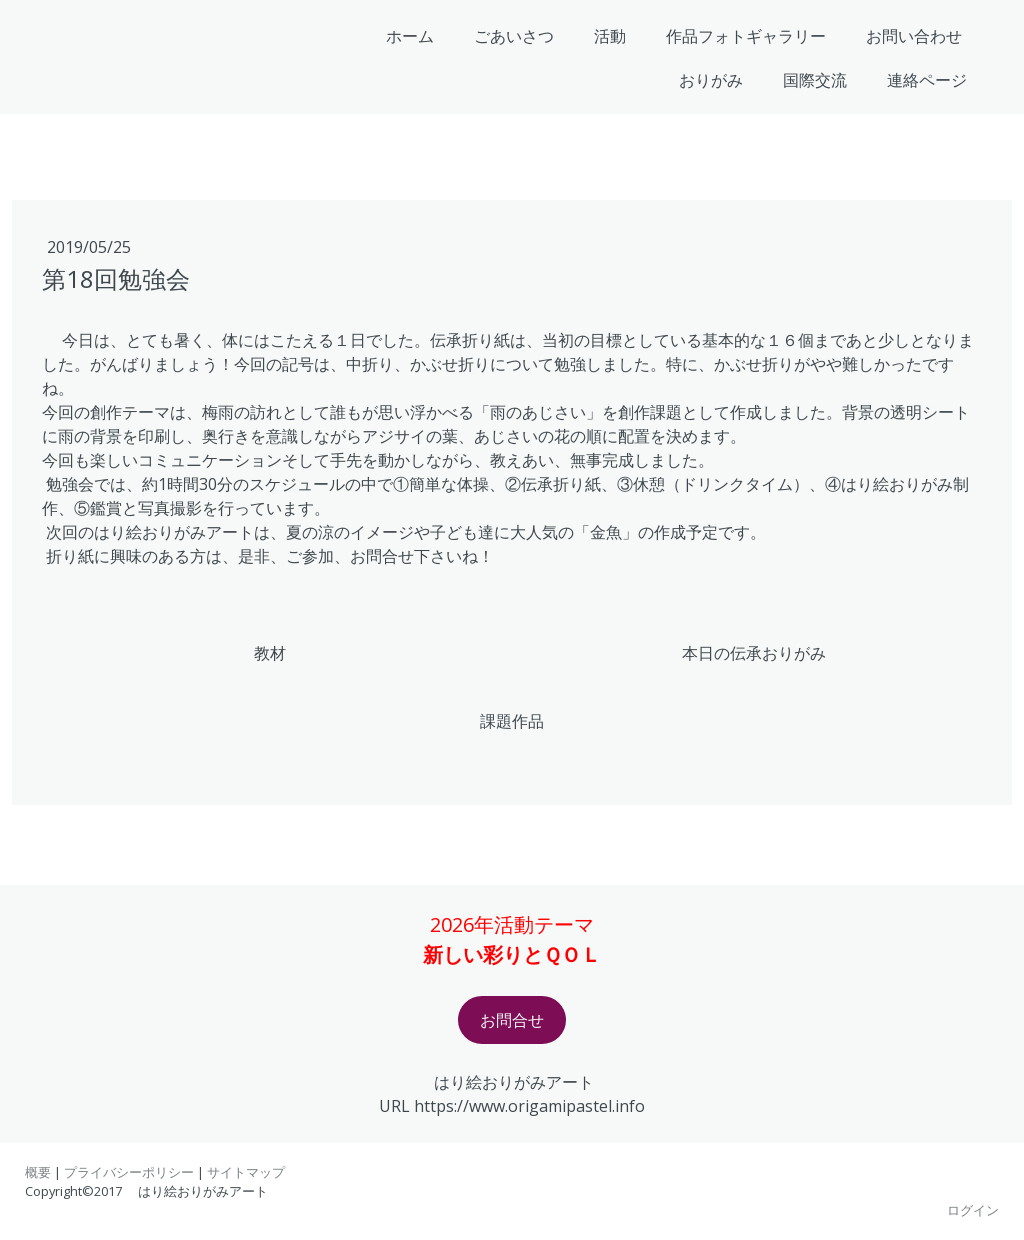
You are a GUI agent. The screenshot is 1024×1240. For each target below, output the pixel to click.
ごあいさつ (514, 36)
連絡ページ (927, 80)
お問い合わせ (914, 36)
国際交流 (815, 80)
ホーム (410, 36)
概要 (38, 1172)
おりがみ (711, 80)
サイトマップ (246, 1172)
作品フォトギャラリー (746, 36)
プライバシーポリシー (129, 1172)
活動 (610, 36)
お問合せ (512, 1020)
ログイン (973, 1210)
